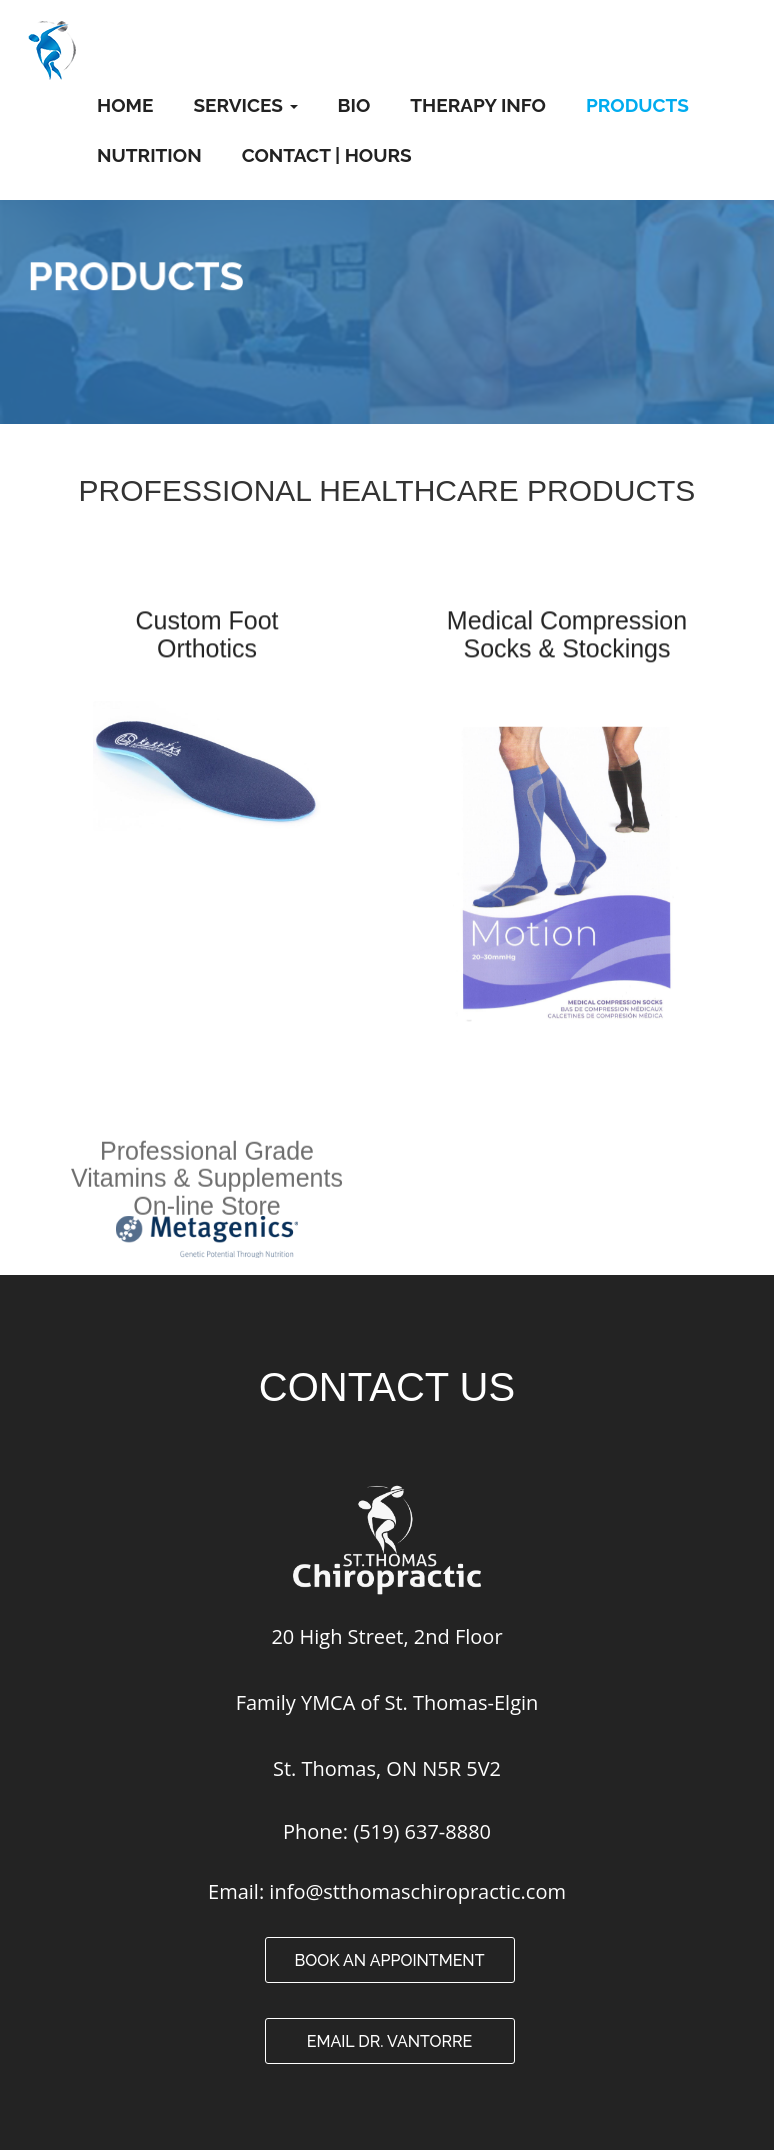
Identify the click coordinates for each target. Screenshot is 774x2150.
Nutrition (149, 155)
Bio (354, 105)
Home (125, 105)
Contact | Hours (327, 155)
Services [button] (245, 105)
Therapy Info (478, 105)
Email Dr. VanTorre (390, 2041)
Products (637, 105)
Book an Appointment (389, 1960)
